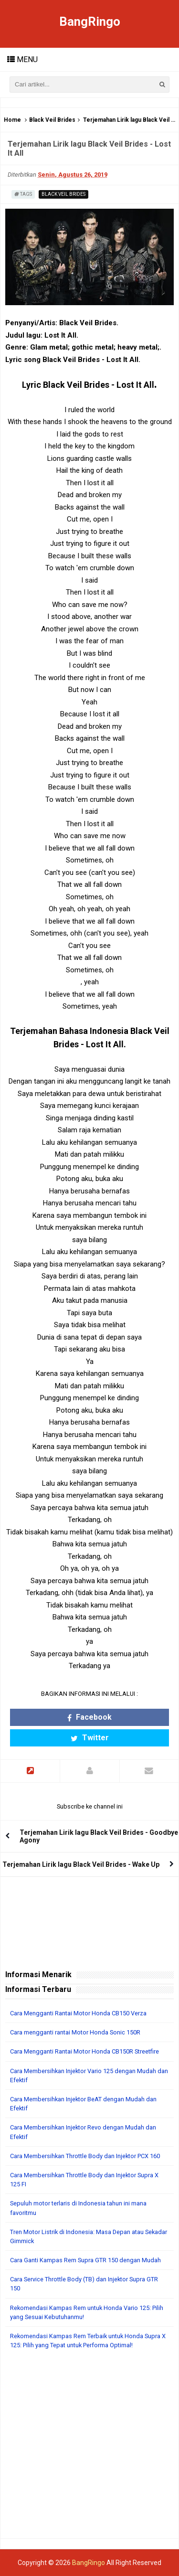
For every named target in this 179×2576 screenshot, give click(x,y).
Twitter (90, 1737)
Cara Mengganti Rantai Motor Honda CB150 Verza (78, 2013)
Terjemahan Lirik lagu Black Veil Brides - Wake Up (80, 1864)
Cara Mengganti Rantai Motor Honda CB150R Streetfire (84, 2051)
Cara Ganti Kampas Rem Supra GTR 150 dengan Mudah (85, 2260)
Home (12, 120)
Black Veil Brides (52, 120)
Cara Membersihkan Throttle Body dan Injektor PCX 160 (85, 2156)
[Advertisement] (89, 2448)
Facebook (89, 1717)
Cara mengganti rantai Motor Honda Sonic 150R (75, 2032)
